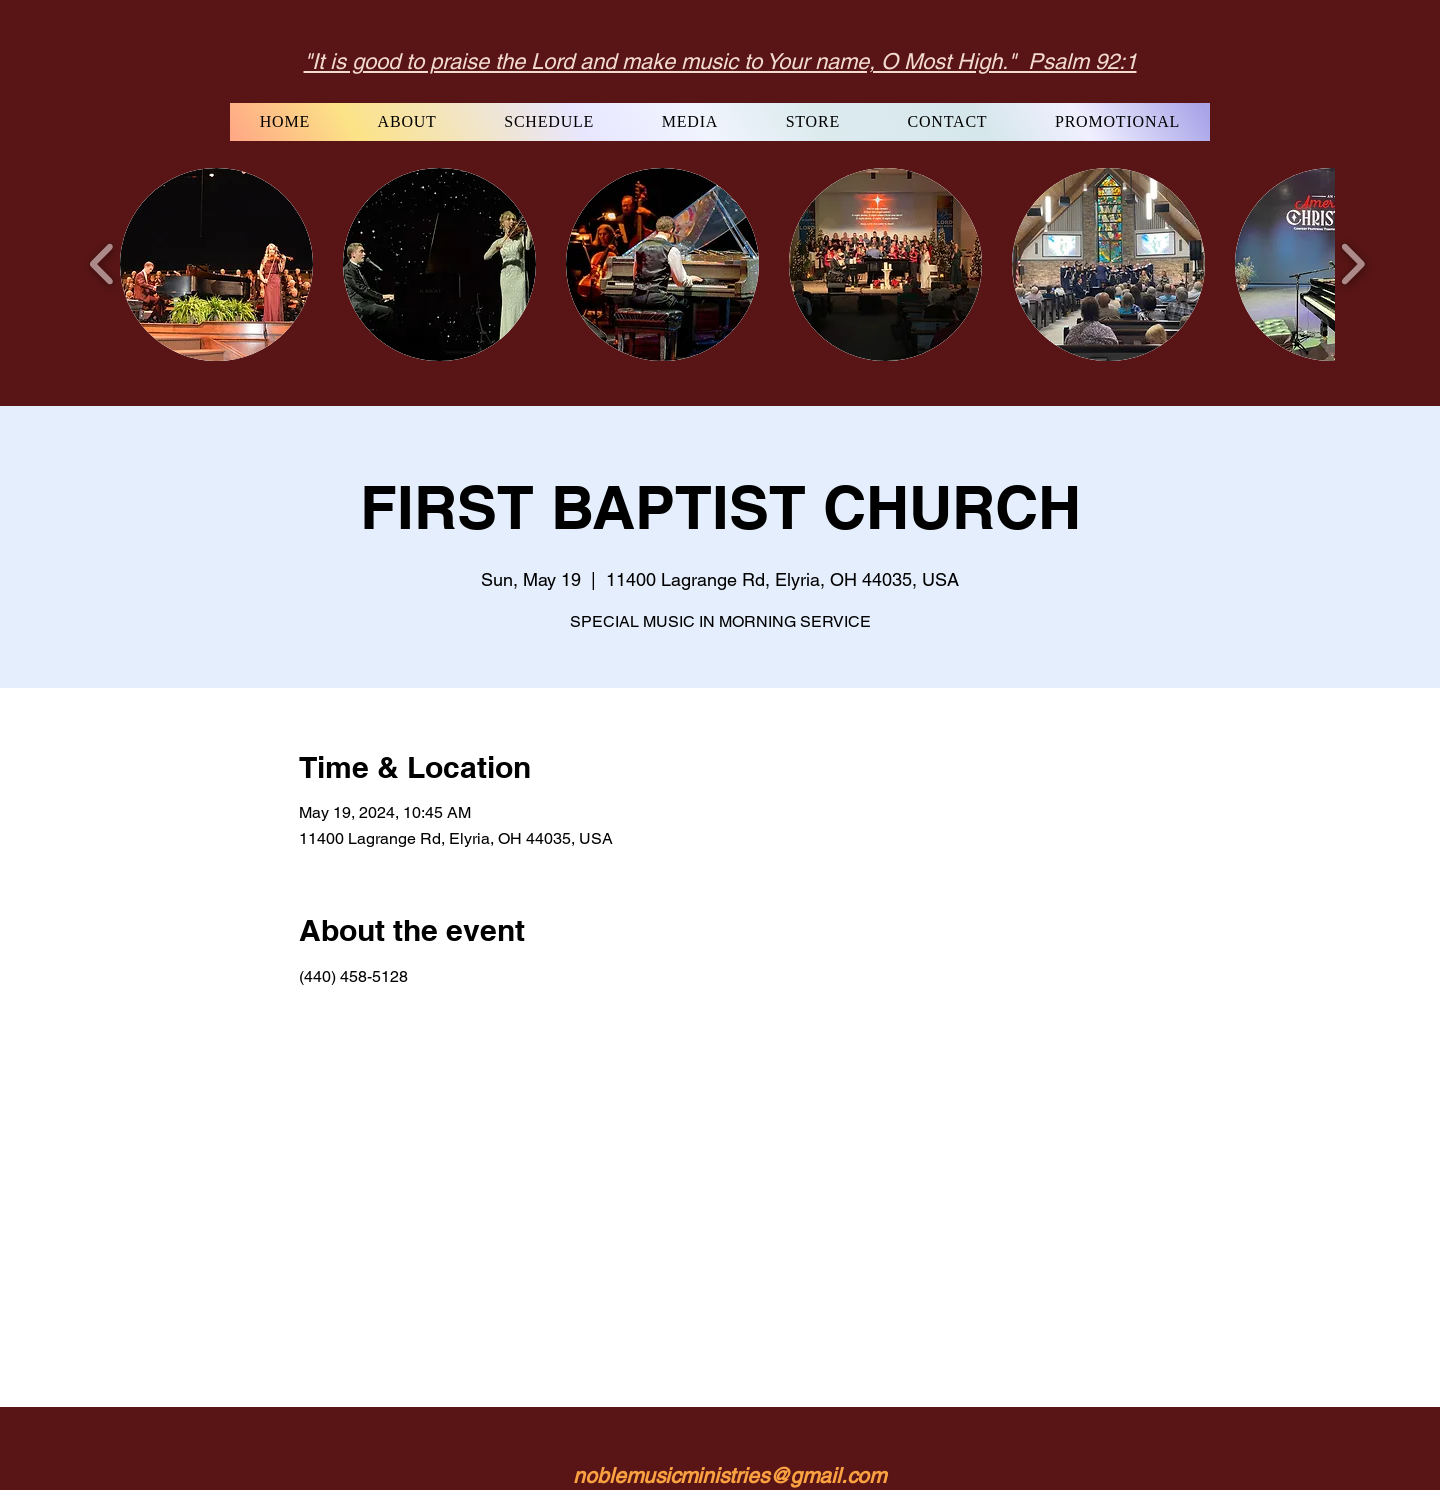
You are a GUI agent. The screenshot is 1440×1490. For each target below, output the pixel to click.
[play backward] (102, 264)
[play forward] (1352, 264)
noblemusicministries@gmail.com (729, 1475)
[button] (216, 264)
